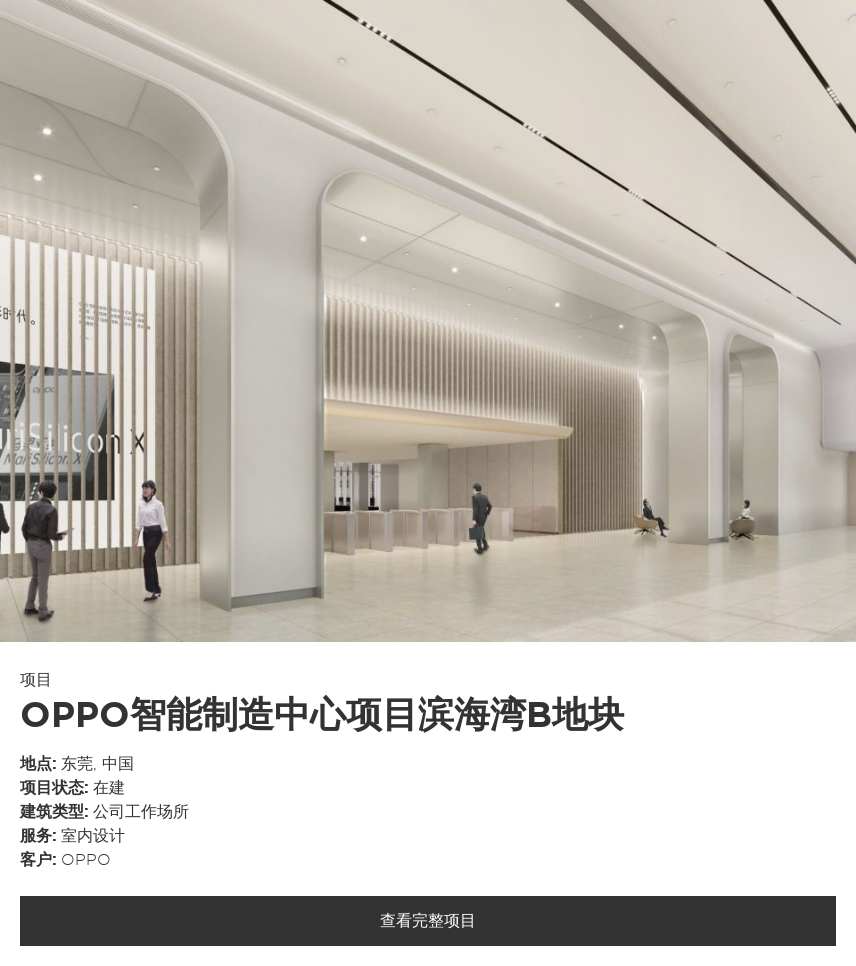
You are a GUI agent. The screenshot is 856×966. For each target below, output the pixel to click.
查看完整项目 (428, 921)
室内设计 (93, 836)
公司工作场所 (141, 812)
